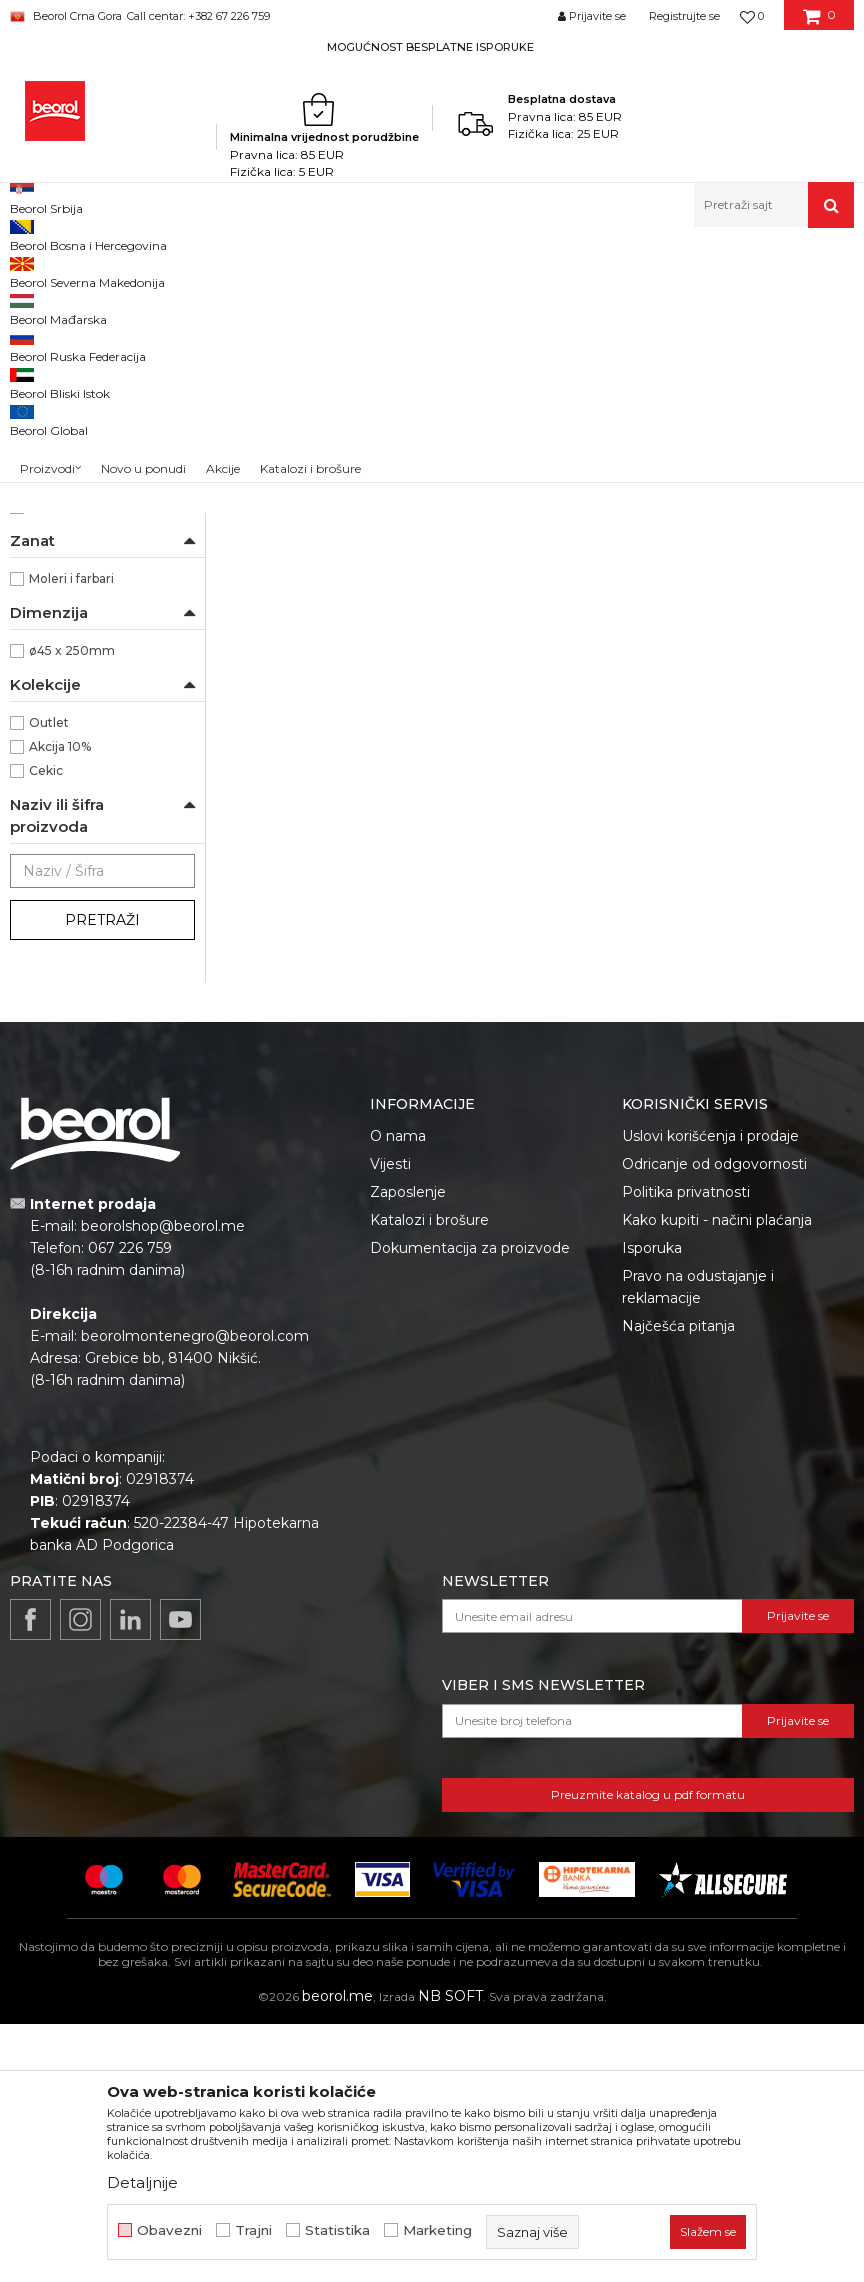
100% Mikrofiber (77, 692)
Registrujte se (684, 16)
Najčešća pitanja (678, 1584)
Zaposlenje (408, 1450)
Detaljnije (142, 2182)
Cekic (46, 1028)
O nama (398, 1394)
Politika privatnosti (686, 1450)
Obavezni (169, 2230)
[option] (432, 46)
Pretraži (102, 1178)
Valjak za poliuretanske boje (101, 351)
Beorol (49, 764)
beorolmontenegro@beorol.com (195, 1594)
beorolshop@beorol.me (163, 1484)
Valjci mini (52, 543)
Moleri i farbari (71, 836)
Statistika (337, 2230)
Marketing (437, 2230)
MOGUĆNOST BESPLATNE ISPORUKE (430, 47)
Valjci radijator (61, 519)
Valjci (411, 270)
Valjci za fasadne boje (83, 495)
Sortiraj (608, 303)
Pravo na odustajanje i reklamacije (698, 1545)
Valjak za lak (55, 375)
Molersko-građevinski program (293, 270)
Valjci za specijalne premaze (102, 567)
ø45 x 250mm (72, 908)
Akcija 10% (60, 1004)
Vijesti (390, 1422)
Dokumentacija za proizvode (470, 1506)
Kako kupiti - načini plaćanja (717, 1478)
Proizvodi (162, 270)
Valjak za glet (57, 399)
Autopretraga (516, 303)
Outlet (49, 980)
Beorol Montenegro (65, 270)
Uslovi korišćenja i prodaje (710, 1394)
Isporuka (652, 1506)
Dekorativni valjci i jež (84, 615)
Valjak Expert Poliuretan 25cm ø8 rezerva (324, 635)
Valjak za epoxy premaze (94, 423)
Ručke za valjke (66, 591)
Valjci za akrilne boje (80, 447)
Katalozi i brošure (429, 1478)
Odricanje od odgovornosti (714, 1422)
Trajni (253, 2230)
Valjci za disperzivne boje (96, 471)
